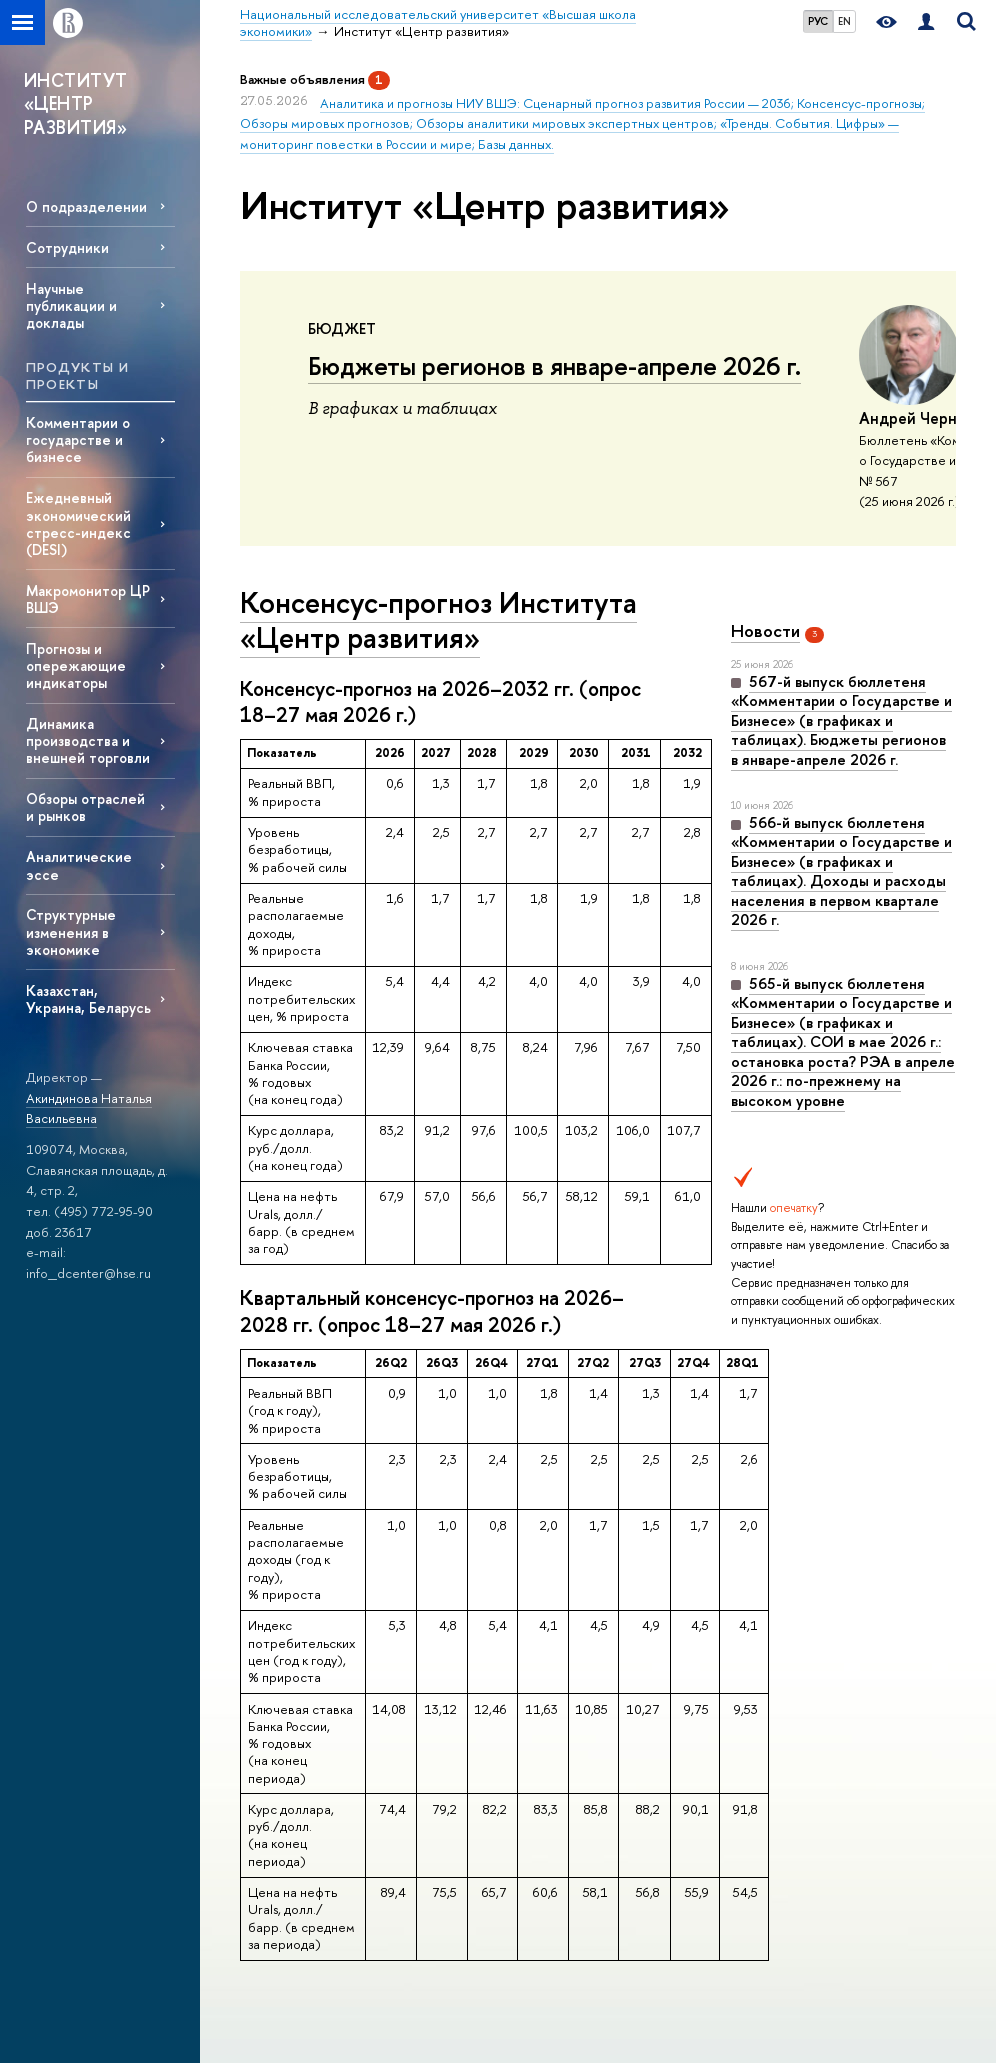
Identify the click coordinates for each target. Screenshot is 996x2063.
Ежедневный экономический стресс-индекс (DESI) (78, 523)
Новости (765, 630)
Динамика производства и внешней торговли (88, 740)
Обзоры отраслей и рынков (85, 807)
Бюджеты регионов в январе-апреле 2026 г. (554, 366)
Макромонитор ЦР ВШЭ (88, 599)
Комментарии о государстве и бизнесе (78, 439)
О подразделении (86, 206)
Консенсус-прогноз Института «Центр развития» (438, 620)
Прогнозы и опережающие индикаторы (76, 665)
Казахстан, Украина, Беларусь (88, 999)
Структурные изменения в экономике (71, 931)
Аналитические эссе (79, 865)
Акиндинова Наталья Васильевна (89, 1108)
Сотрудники (67, 247)
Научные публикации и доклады (71, 305)
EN (844, 21)
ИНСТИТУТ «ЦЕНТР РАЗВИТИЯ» (76, 104)
